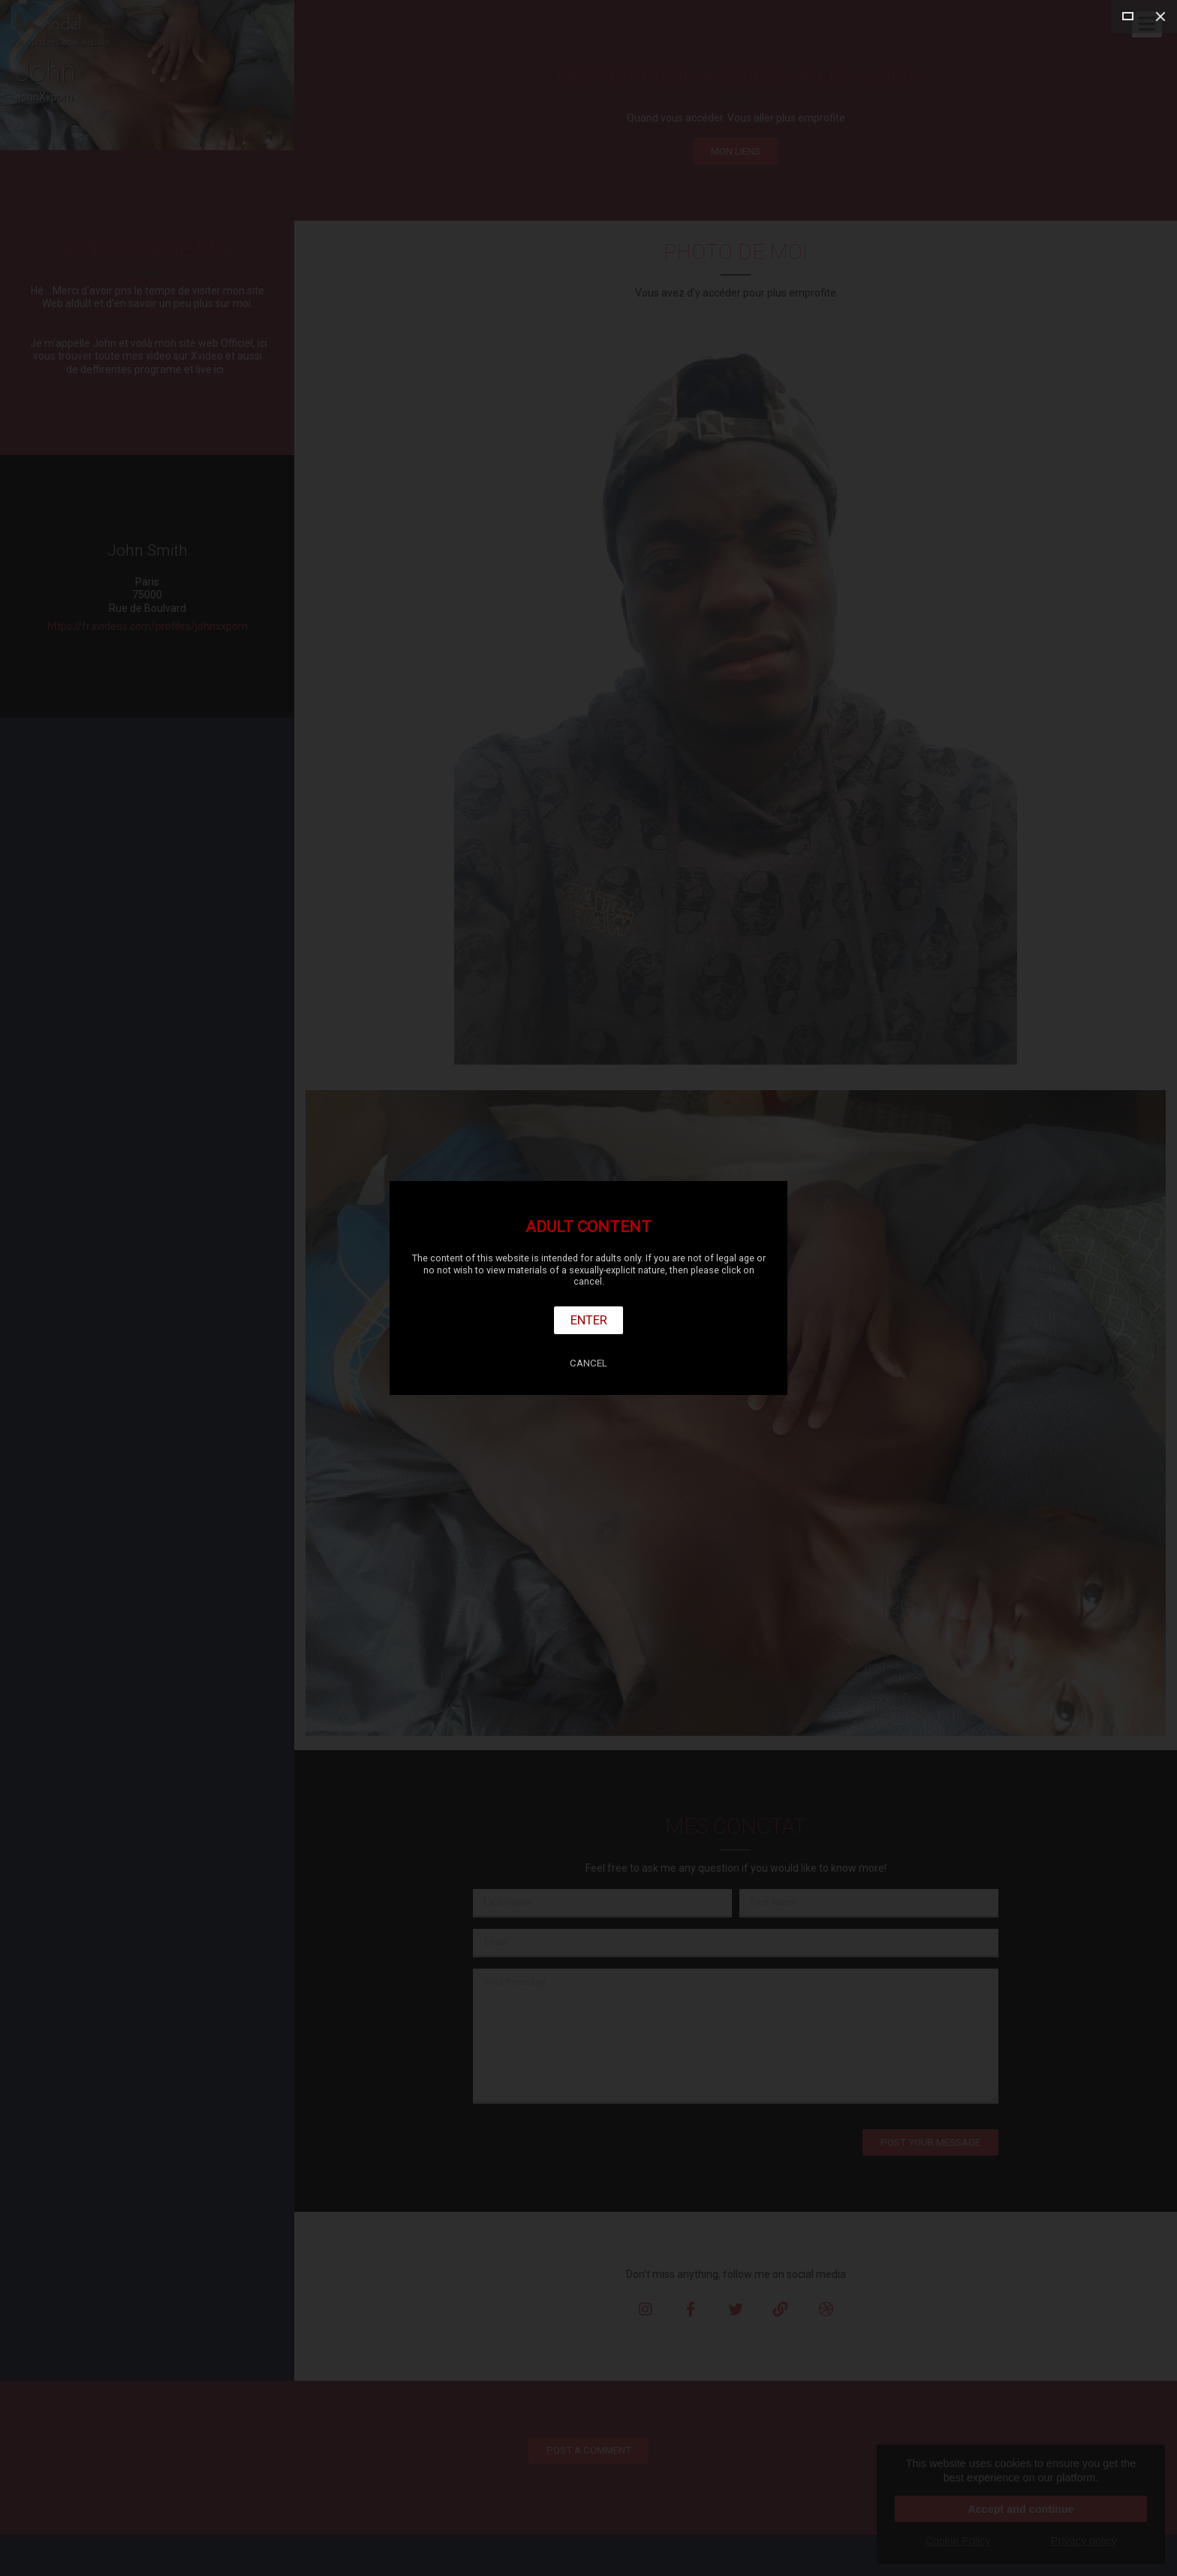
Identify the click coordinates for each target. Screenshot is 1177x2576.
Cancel (588, 1363)
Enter (588, 1319)
